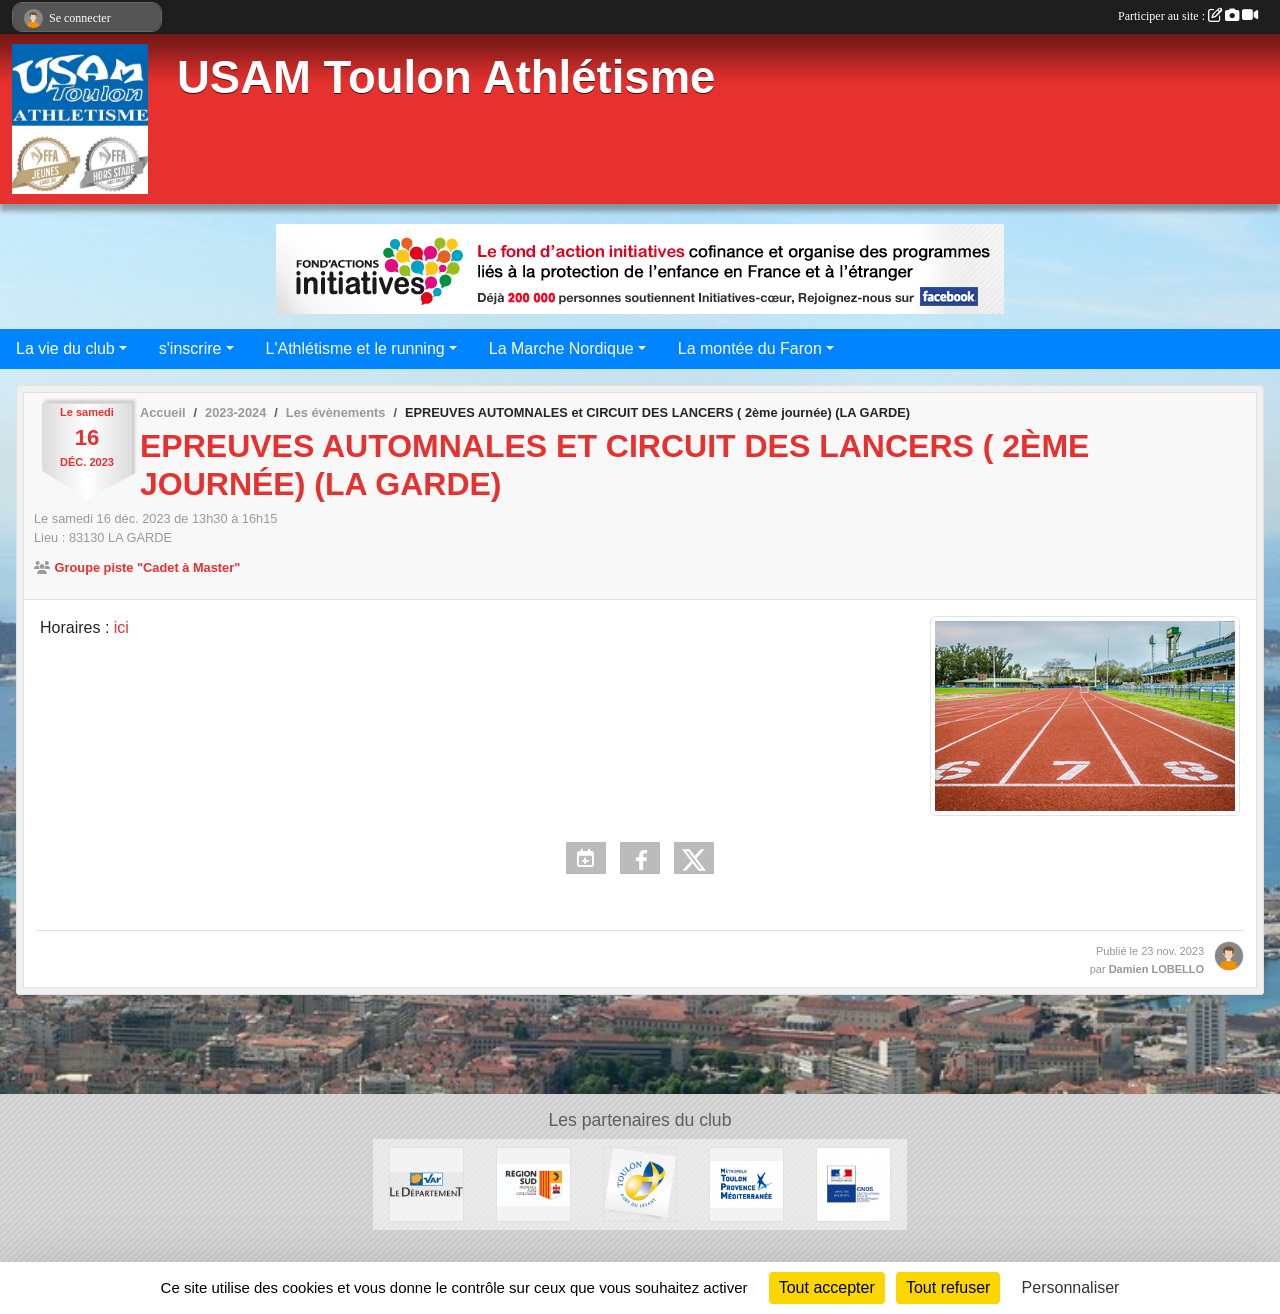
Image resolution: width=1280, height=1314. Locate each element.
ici (121, 627)
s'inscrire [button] (190, 348)
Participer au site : (1188, 16)
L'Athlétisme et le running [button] (355, 348)
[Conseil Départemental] (426, 1183)
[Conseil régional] (533, 1183)
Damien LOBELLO (1156, 969)
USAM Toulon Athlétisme (446, 77)
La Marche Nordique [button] (561, 348)
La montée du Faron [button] (750, 348)
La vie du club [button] (65, 348)
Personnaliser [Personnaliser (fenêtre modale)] (1071, 1287)
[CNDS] (853, 1183)
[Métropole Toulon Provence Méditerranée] (746, 1183)
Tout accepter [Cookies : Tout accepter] (827, 1287)
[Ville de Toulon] (640, 1183)
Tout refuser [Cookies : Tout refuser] (948, 1287)
